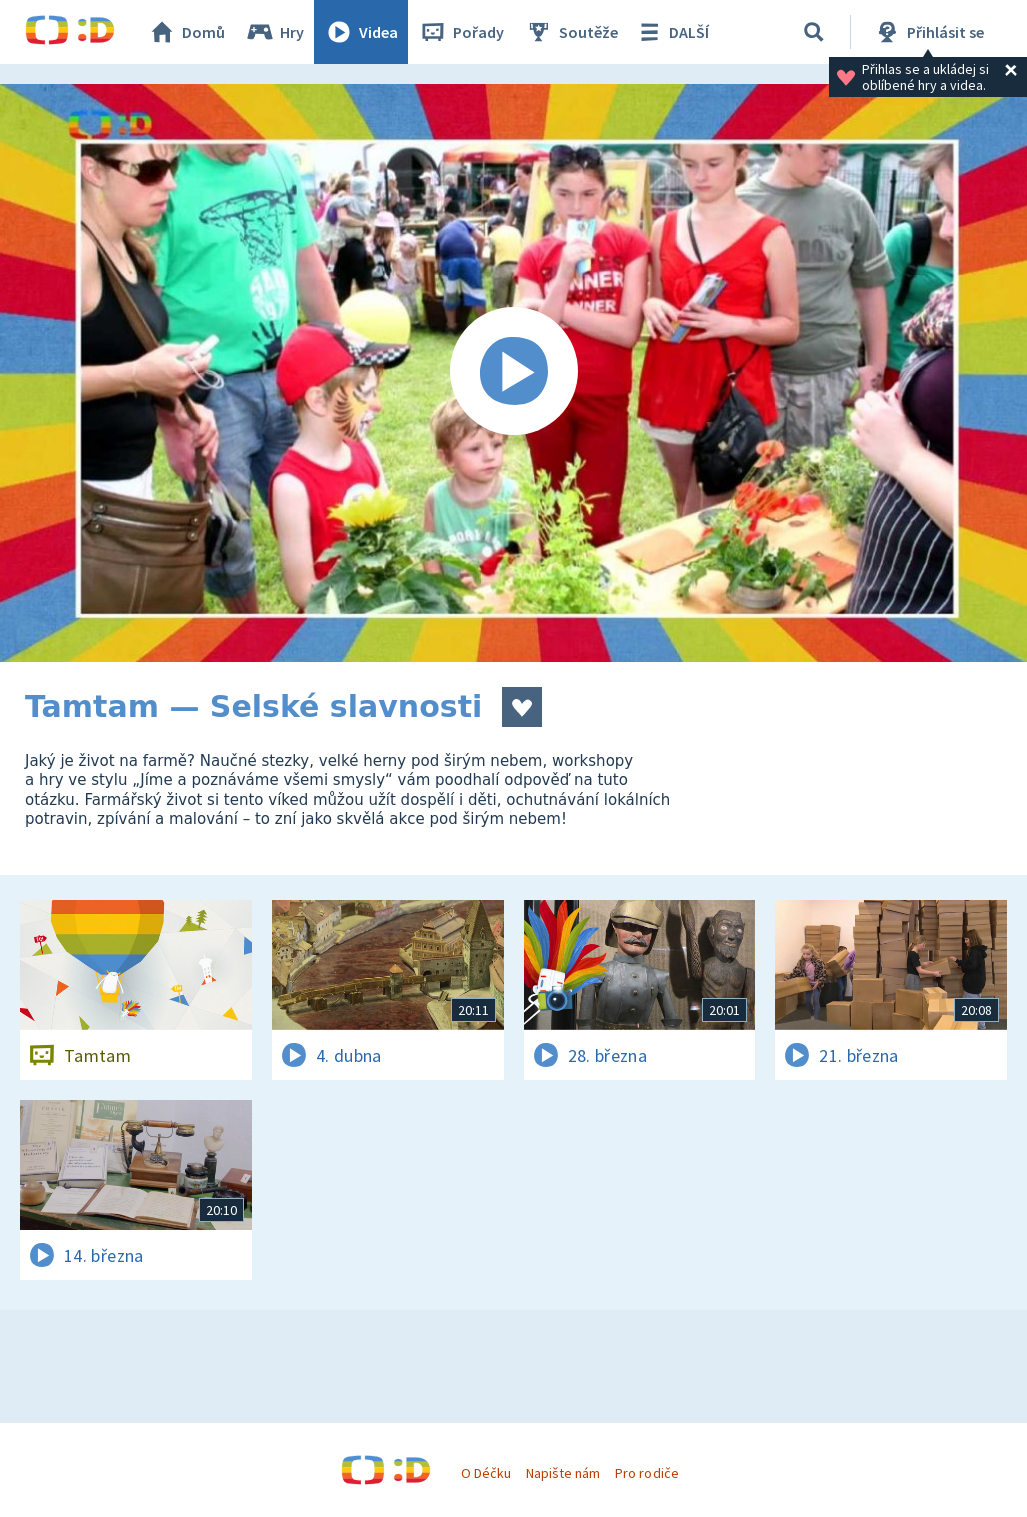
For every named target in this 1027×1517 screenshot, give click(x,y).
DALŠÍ (671, 32)
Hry (274, 32)
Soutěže (571, 32)
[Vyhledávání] (814, 32)
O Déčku (486, 1473)
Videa (361, 32)
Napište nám (563, 1473)
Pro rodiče (646, 1473)
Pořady (461, 32)
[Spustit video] (513, 373)
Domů (186, 32)
